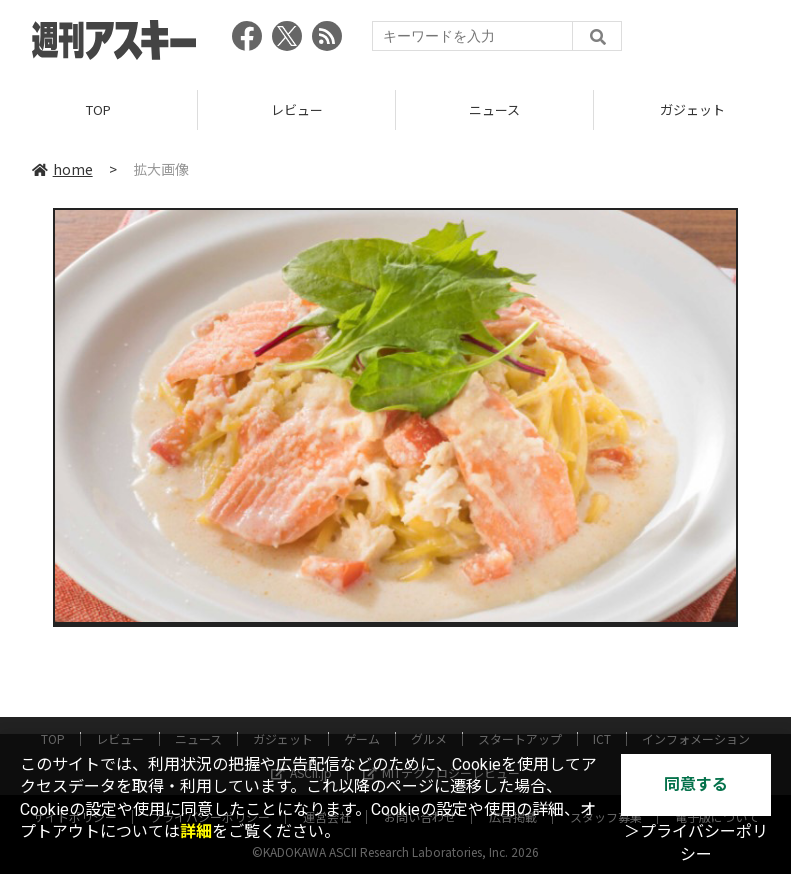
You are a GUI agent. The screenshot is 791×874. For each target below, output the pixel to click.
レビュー (297, 109)
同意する (696, 784)
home (62, 169)
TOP (98, 109)
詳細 (196, 831)
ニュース (494, 109)
